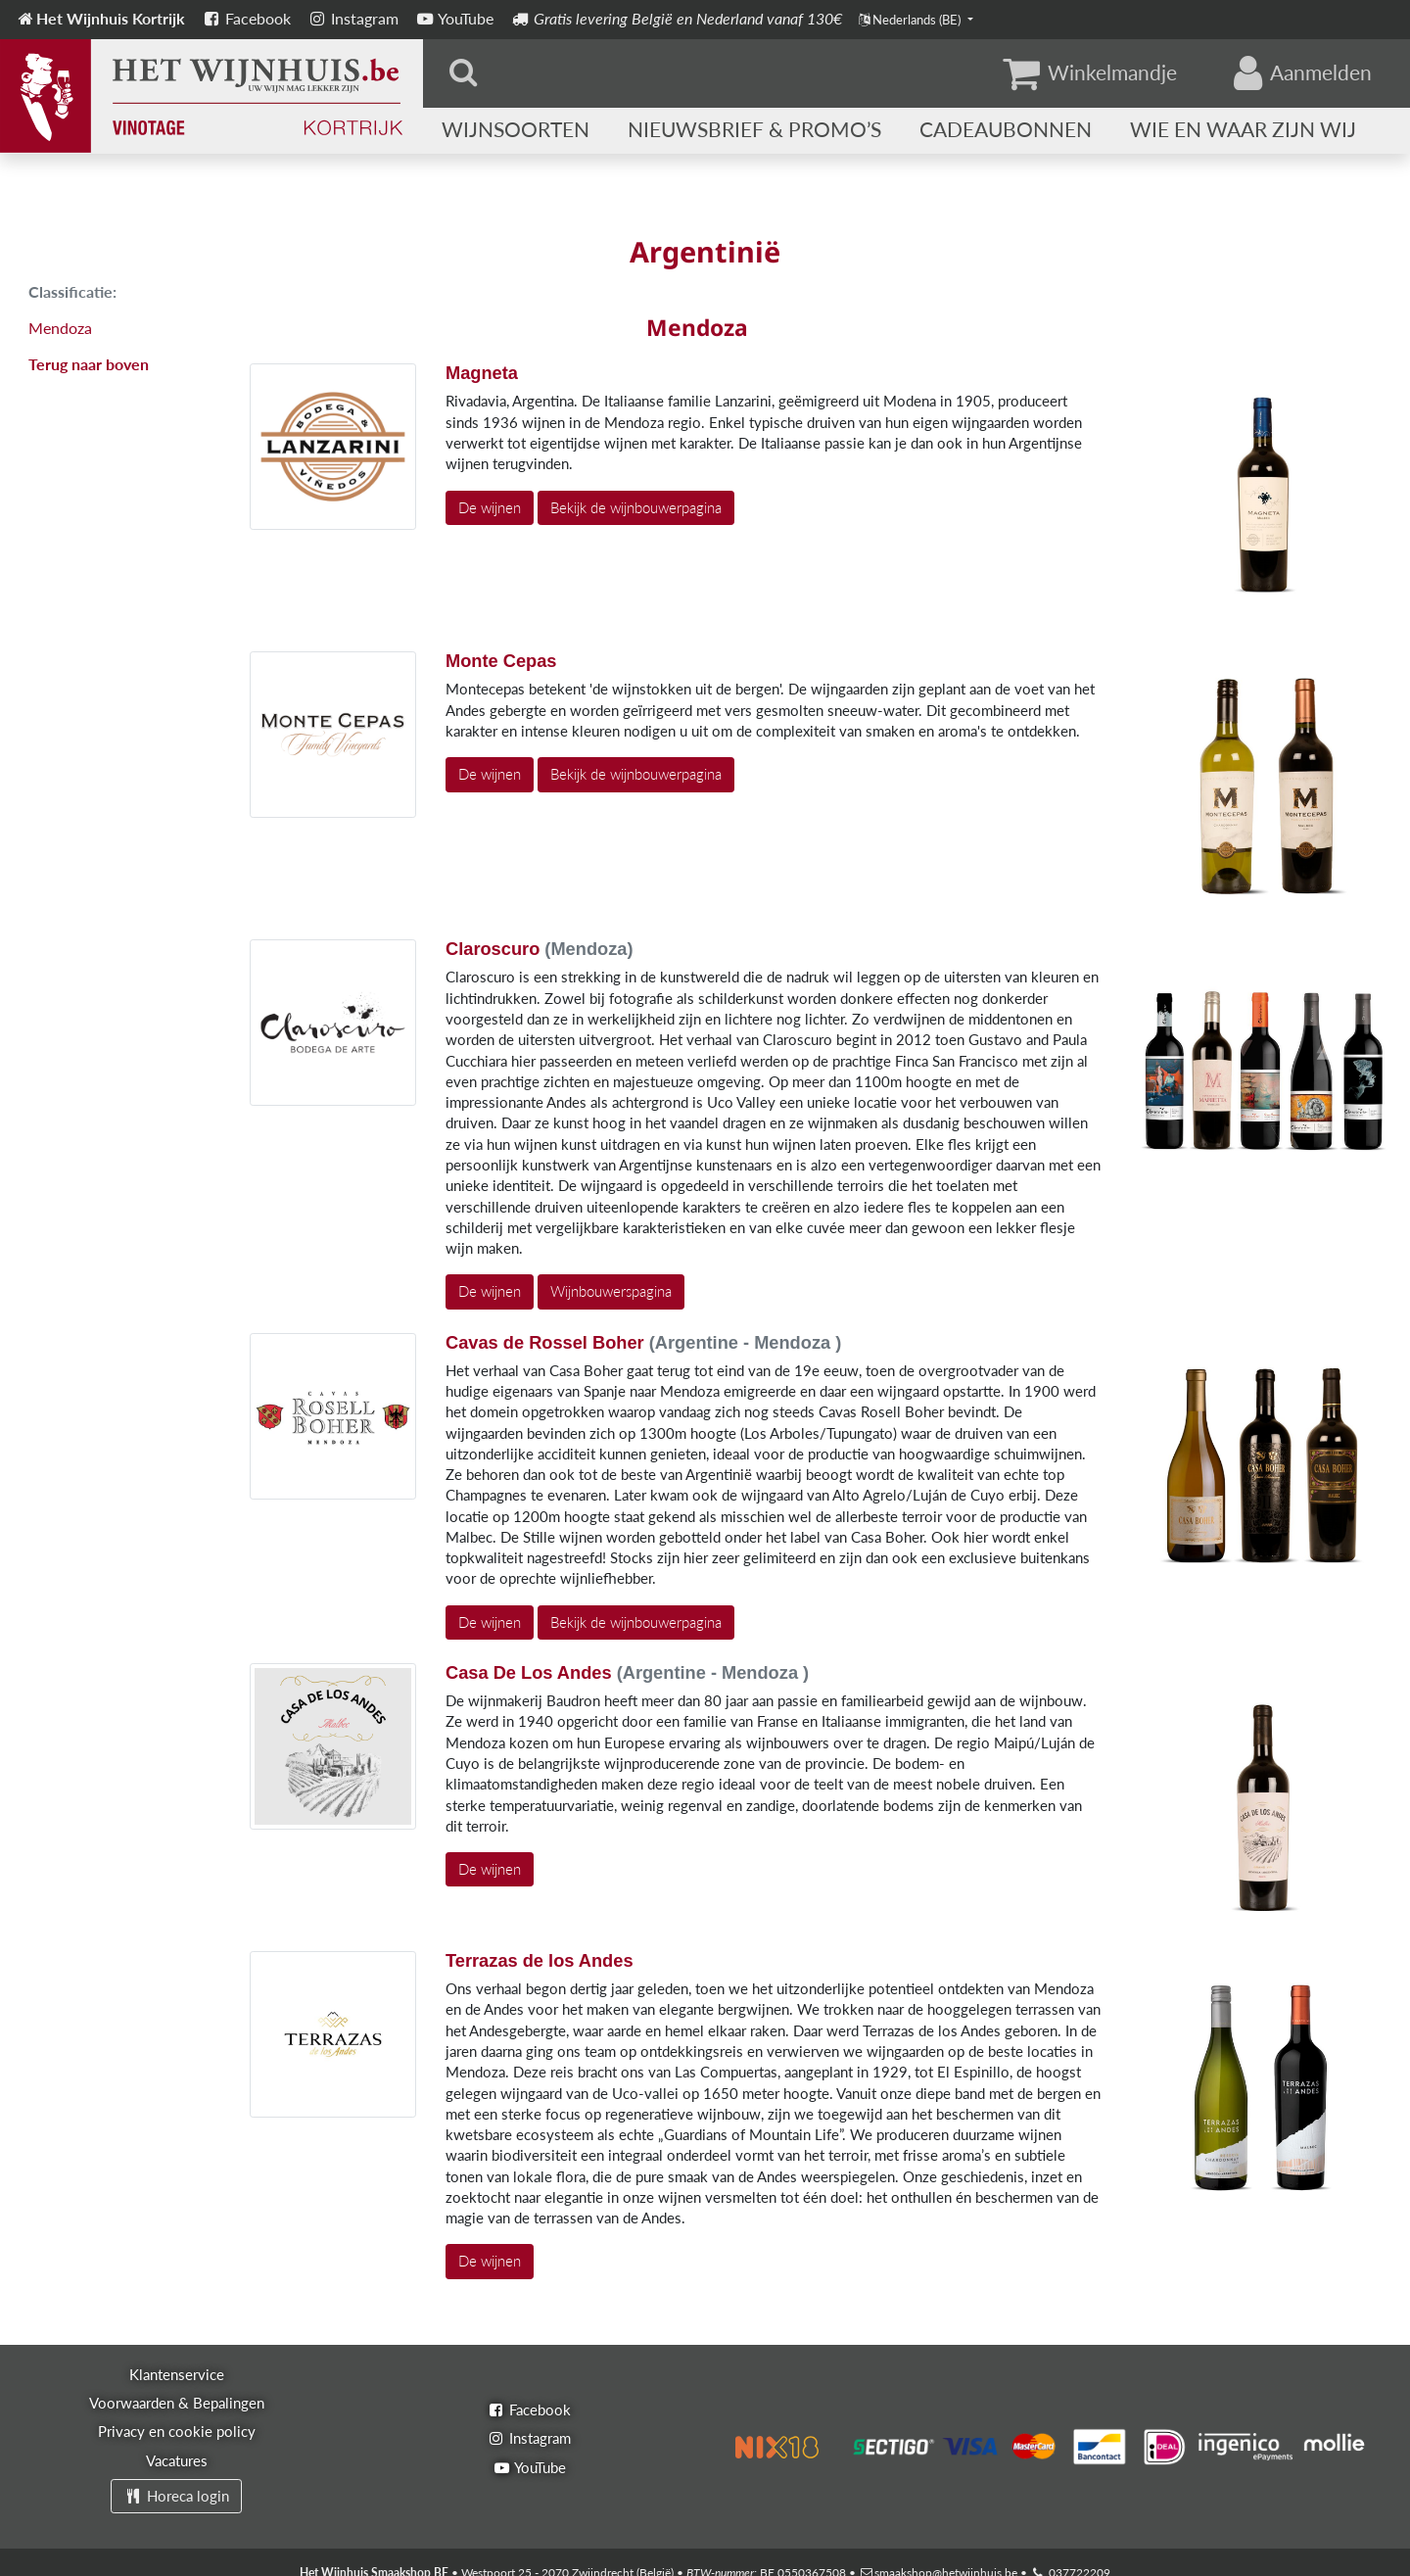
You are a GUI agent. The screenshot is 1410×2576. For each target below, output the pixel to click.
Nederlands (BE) (911, 19)
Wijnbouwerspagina (611, 1291)
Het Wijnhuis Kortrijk (100, 18)
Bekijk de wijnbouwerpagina (636, 507)
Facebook (246, 18)
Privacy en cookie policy (177, 2431)
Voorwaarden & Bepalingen (176, 2402)
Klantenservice (176, 2374)
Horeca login (176, 2495)
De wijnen (489, 507)
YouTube (454, 18)
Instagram (352, 18)
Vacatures (177, 2460)
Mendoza (60, 327)
